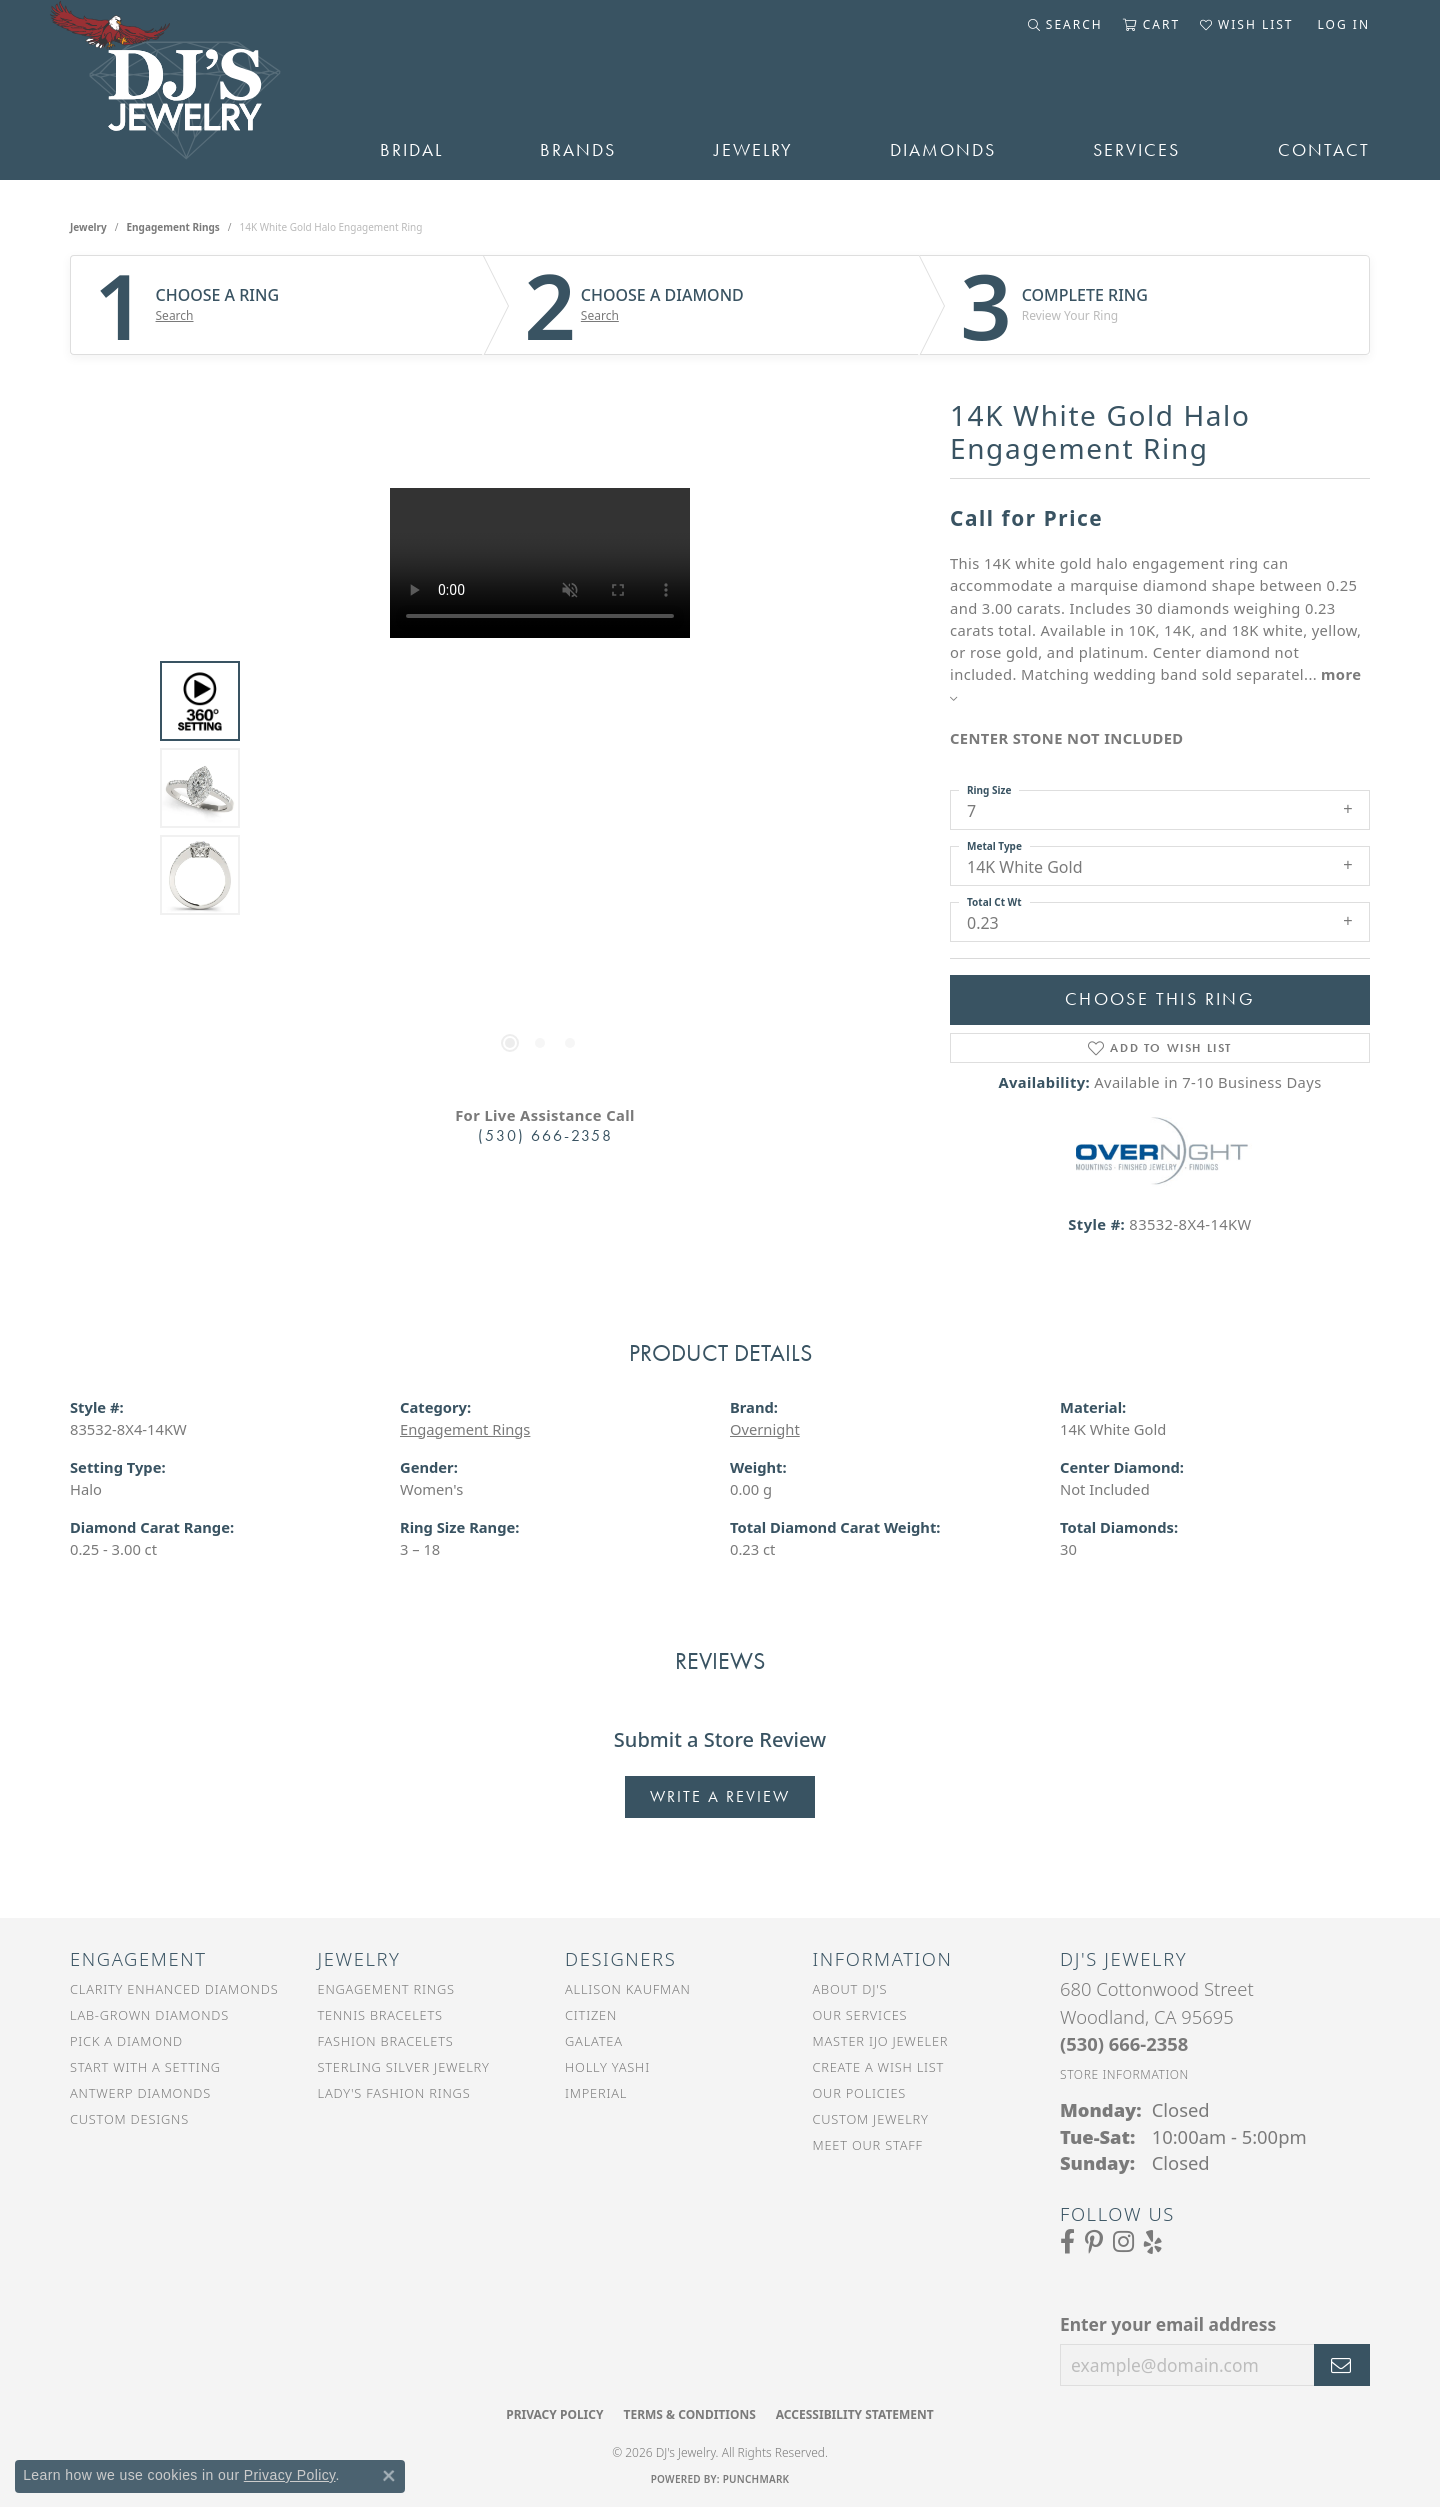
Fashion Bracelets (386, 2041)
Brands (578, 150)
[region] (540, 788)
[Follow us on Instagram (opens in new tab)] (1123, 2242)
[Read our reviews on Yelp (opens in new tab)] (1153, 2242)
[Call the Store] (1124, 2043)
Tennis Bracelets (380, 2015)
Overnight (765, 1429)
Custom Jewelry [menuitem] (871, 2119)
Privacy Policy (554, 2414)
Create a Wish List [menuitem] (879, 2067)
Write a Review (720, 1796)
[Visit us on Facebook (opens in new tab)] (1067, 2242)
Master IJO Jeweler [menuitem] (881, 2041)
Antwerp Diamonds (140, 2093)
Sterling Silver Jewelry (404, 2067)
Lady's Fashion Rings (394, 2093)
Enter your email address (1168, 2324)
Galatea (594, 2041)
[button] (1065, 25)
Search (175, 316)
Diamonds (943, 150)
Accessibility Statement (855, 2414)
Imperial (596, 2093)
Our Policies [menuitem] (860, 2093)
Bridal (411, 150)
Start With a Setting (145, 2067)
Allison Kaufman (628, 1989)
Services (1136, 150)
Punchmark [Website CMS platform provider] (756, 2479)
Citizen (591, 2015)
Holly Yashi (607, 2067)
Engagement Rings (173, 227)
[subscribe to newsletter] (1342, 2365)
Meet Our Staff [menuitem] (868, 2145)
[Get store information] (1124, 2074)
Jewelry (753, 150)
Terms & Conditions (689, 2414)
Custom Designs (129, 2119)
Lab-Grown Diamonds (149, 2015)
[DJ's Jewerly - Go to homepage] (195, 90)
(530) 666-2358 (545, 1135)
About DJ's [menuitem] (850, 1989)
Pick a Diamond (126, 2041)
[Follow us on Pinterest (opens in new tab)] (1094, 2242)
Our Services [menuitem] (860, 2015)
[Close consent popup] (389, 2476)
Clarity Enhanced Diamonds (174, 1989)
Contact (1324, 150)
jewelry (88, 227)
